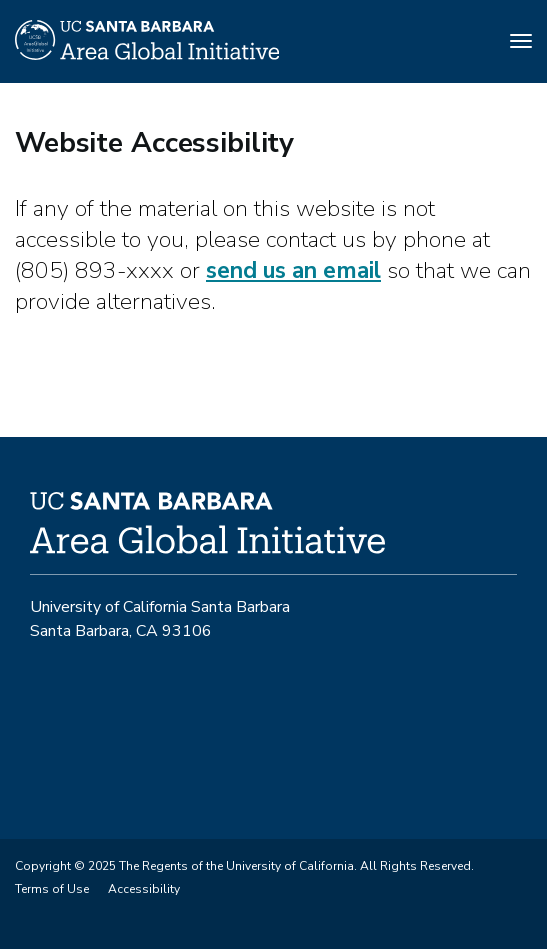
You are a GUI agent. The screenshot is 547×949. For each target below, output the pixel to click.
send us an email (293, 270)
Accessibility (144, 889)
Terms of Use (52, 889)
